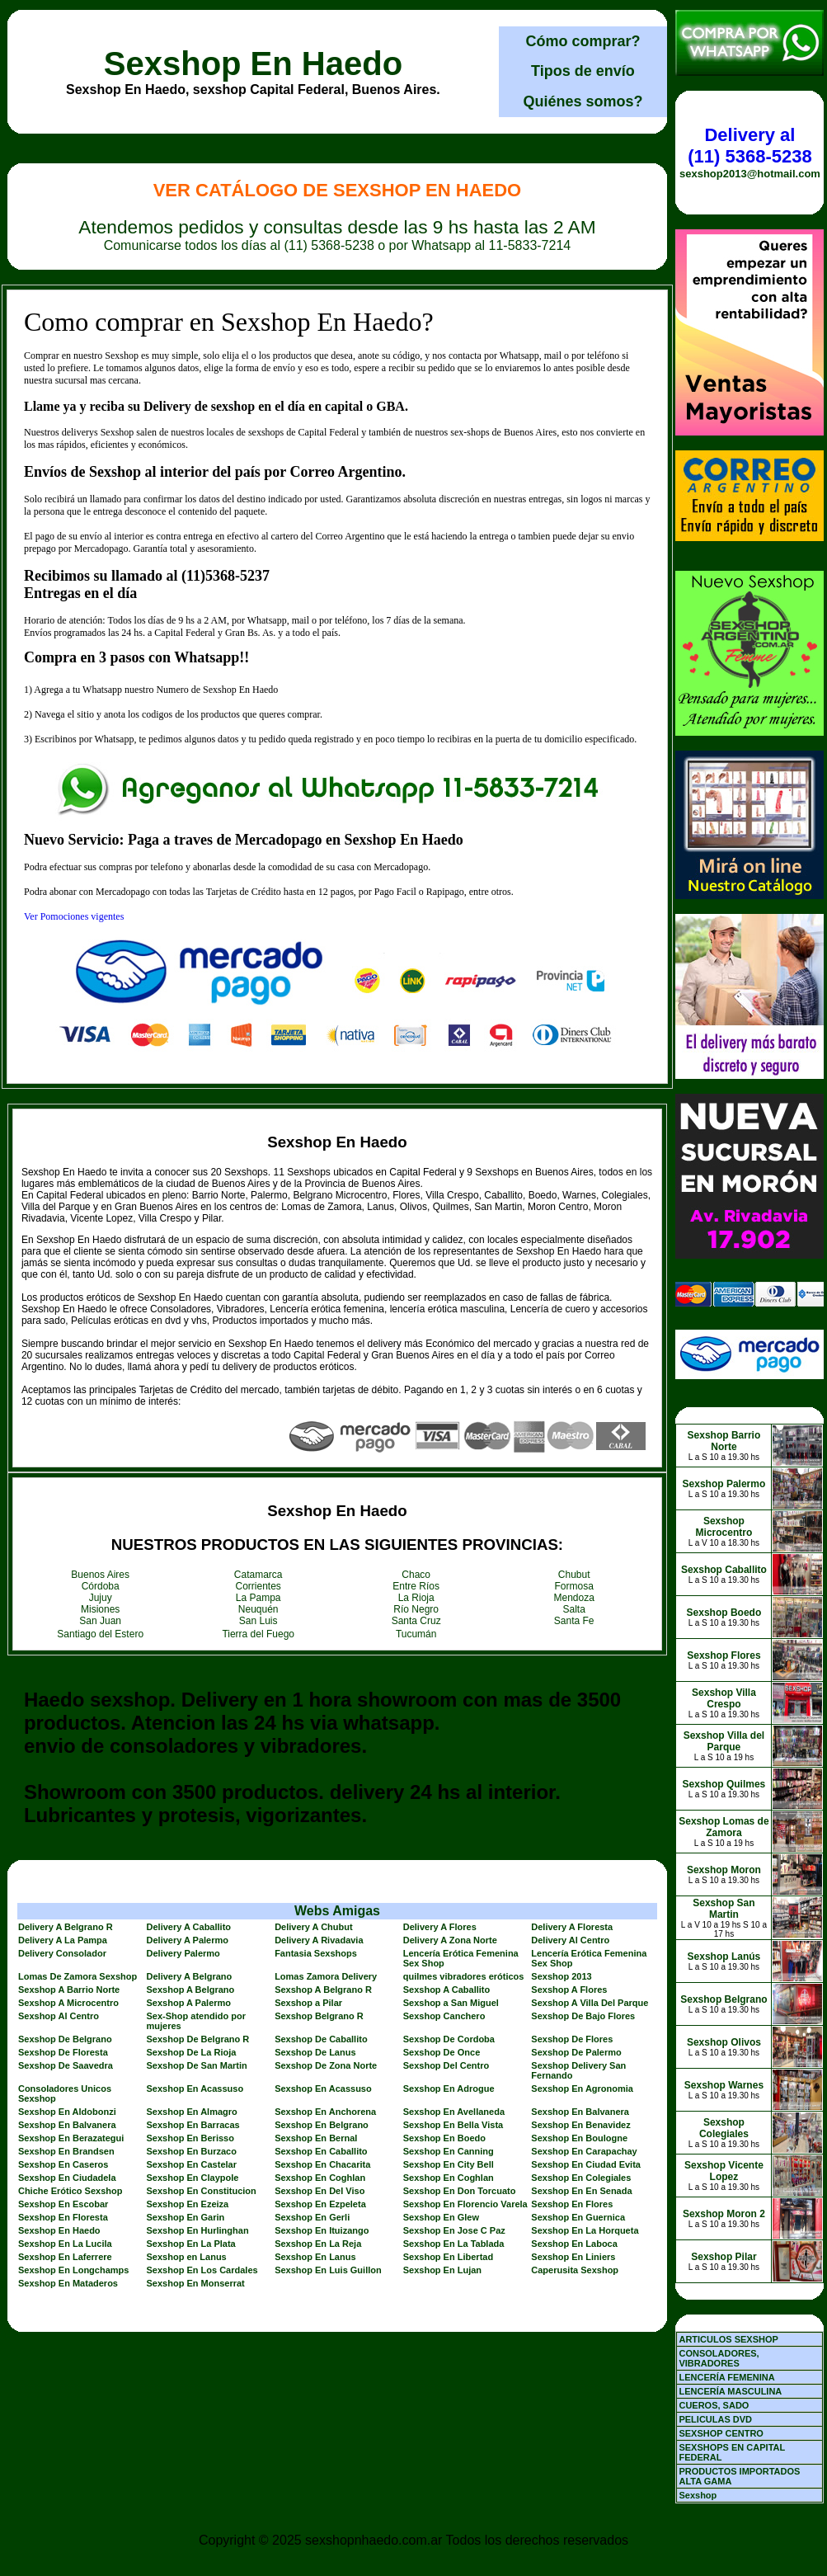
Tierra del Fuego (258, 1634)
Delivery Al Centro (570, 1940)
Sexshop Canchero (444, 2016)
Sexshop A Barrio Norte (69, 1989)
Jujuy (100, 1598)
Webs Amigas (337, 1911)
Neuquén (258, 1609)
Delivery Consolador (62, 1953)
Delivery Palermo (183, 1953)
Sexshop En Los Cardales (202, 2270)
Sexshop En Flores (572, 2204)
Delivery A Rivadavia (319, 1940)
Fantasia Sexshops (316, 1953)
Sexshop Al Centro (58, 2016)
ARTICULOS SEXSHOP (728, 2339)
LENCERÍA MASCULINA (730, 2391)
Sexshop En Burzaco (192, 2151)
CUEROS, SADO (714, 2405)
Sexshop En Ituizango (322, 2230)
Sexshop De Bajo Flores (583, 2016)
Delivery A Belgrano (190, 1976)
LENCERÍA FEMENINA (726, 2377)
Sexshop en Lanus (187, 2257)
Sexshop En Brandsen (66, 2151)
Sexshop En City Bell (448, 2164)
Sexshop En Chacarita (322, 2164)
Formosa (574, 1586)
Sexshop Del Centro (446, 2065)
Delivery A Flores (440, 1927)
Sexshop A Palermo (189, 2003)
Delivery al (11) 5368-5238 (749, 146)
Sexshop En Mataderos (68, 2283)
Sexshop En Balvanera (580, 2112)
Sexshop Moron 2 (724, 2214)
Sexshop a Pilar (308, 2003)
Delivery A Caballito (189, 1927)
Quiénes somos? (582, 101)
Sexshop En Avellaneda (454, 2112)
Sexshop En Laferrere (65, 2257)
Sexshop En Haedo (253, 63)
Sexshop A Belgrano (191, 1989)
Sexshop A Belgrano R (323, 1989)
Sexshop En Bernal (316, 2138)
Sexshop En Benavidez (580, 2125)
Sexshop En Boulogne (579, 2138)
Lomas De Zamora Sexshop (77, 1976)
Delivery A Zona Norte (450, 1940)
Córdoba (101, 1586)
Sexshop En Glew (441, 2217)
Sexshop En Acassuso (195, 2088)
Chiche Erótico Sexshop (70, 2191)
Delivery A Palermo (187, 1940)
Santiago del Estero (100, 1634)
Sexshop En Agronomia (582, 2088)
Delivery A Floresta (572, 1927)
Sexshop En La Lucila (65, 2244)
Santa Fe (574, 1621)
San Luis (258, 1621)
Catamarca (258, 1574)
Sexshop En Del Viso (319, 2191)
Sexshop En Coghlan (320, 2178)
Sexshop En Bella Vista (453, 2125)
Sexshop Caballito (724, 1569)
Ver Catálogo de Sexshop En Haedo (337, 190)
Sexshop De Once (442, 2052)
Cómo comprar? (582, 41)
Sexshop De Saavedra (65, 2065)
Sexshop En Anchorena (325, 2112)
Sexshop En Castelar (192, 2164)
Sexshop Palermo (724, 1484)
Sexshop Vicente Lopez (724, 2171)
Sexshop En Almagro (192, 2112)
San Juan (100, 1621)
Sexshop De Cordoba (449, 2039)
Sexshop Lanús (724, 1956)
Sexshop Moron (724, 1870)
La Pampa (258, 1598)
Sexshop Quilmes (724, 1784)
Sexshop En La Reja (318, 2244)
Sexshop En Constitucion (201, 2191)
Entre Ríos (415, 1586)
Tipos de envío (583, 71)
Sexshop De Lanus (315, 2052)
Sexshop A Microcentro (68, 2003)
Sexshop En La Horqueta (584, 2230)
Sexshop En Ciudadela (67, 2178)
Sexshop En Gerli (312, 2217)
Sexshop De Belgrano (65, 2039)
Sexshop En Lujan (442, 2270)
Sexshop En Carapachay (584, 2151)
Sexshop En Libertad (448, 2257)
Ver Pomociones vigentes (74, 916)
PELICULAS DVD (715, 2419)
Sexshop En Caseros (63, 2164)
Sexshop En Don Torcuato (459, 2191)
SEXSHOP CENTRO (721, 2433)
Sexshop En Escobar (63, 2204)
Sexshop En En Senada (581, 2191)
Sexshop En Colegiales (581, 2178)
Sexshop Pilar (723, 2257)
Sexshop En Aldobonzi (67, 2112)
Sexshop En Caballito (321, 2151)
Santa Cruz (416, 1621)
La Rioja (416, 1598)
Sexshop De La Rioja (192, 2052)
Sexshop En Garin (186, 2217)
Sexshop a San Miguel (451, 2003)
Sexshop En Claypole (193, 2178)
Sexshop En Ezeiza (188, 2204)
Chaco (416, 1574)
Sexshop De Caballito (321, 2039)
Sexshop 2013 (561, 1976)
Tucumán (416, 1634)
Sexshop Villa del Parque (724, 1741)
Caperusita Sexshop (574, 2270)
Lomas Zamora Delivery (326, 1976)
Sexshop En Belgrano (322, 2125)
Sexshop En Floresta (63, 2217)
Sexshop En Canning (448, 2151)
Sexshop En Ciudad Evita (586, 2164)
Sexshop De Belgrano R (198, 2039)
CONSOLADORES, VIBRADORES (719, 2358)
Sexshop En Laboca (574, 2244)
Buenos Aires (100, 1574)
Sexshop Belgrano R (319, 2016)
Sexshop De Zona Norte (326, 2065)
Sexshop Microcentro (724, 1526)
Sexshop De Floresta (63, 2052)
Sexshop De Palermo (576, 2052)
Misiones (100, 1609)
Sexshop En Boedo (444, 2138)
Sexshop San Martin (723, 1908)
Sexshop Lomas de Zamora (723, 1827)
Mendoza (574, 1598)
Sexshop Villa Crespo (724, 1698)
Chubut (574, 1574)
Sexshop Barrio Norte (724, 1441)
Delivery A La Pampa (62, 1940)
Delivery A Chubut (314, 1927)
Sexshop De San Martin (197, 2065)
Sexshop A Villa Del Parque (589, 2003)
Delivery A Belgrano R (65, 1927)
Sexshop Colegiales (724, 2128)
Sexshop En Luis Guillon (328, 2270)
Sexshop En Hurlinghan (198, 2230)
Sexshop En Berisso (190, 2138)
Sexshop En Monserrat (196, 2283)
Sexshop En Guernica (578, 2217)
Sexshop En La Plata (191, 2244)
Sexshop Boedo (724, 1612)
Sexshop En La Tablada (454, 2244)
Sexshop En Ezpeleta (320, 2204)
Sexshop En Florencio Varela (465, 2204)
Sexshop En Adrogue (449, 2088)
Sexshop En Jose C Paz (454, 2230)
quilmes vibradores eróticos (463, 1976)
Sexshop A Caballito (447, 1989)
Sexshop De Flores (572, 2039)
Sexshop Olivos (724, 2042)
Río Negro (416, 1609)
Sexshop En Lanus (315, 2257)
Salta (574, 1609)
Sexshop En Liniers (573, 2257)
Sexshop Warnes (724, 2085)
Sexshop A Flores (569, 1989)
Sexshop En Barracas (193, 2125)
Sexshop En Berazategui (71, 2138)
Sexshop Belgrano (723, 1999)
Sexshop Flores (723, 1655)
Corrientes (258, 1586)
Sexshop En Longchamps (73, 2270)
